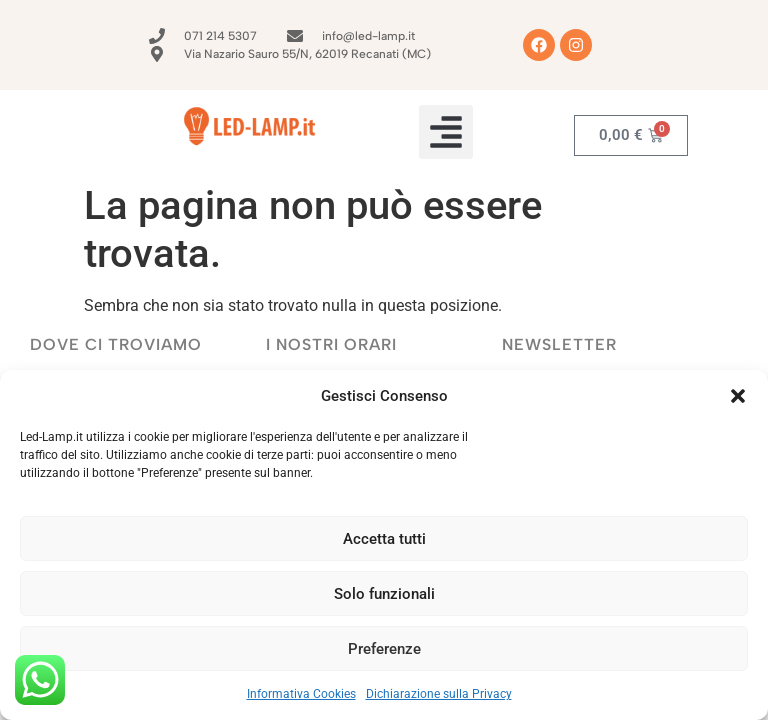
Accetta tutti (384, 539)
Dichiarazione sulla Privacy (439, 694)
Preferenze (384, 649)
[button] (738, 396)
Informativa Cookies (301, 694)
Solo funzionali (384, 594)
